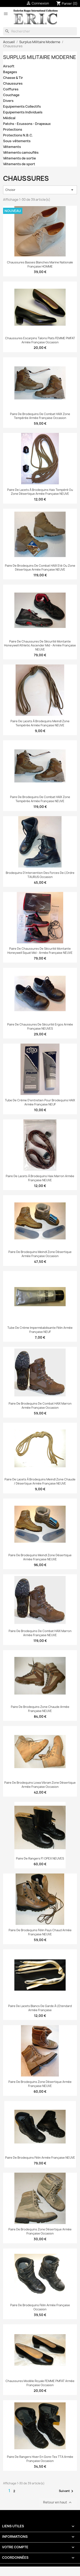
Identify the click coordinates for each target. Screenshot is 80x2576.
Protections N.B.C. (18, 135)
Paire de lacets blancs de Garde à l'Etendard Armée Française (40, 2008)
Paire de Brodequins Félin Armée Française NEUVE (40, 2158)
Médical (9, 118)
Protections (12, 129)
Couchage (11, 95)
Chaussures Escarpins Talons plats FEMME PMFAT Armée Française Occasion (40, 340)
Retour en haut (58, 2502)
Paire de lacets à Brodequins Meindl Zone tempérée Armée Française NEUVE (40, 723)
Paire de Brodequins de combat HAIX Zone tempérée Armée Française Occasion (40, 416)
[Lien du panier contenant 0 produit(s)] (67, 3)
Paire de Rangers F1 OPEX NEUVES (40, 1858)
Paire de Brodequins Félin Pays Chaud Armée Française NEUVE (40, 1932)
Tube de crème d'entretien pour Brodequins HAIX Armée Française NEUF (40, 1102)
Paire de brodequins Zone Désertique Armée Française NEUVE (40, 2084)
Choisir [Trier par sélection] (40, 189)
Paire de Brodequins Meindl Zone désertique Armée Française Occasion (40, 1254)
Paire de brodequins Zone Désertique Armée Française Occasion (40, 2231)
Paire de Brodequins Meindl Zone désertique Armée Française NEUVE (40, 1557)
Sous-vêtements (17, 141)
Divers (8, 101)
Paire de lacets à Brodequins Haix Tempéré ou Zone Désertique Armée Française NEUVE (40, 492)
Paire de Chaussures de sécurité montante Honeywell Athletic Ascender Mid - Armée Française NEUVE (40, 645)
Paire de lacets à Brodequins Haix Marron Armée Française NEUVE (40, 1178)
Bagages (10, 72)
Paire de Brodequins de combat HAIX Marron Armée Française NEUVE (40, 1633)
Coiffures (10, 89)
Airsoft (8, 66)
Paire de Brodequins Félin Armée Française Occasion (40, 2307)
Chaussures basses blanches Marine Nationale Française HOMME (40, 264)
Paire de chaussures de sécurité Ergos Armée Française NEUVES (40, 1026)
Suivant (67, 2491)
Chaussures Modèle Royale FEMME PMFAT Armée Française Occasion (40, 2383)
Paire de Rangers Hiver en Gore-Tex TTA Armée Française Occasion (40, 2459)
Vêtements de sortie (19, 158)
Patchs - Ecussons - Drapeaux (27, 124)
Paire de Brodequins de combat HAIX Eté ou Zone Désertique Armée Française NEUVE (40, 568)
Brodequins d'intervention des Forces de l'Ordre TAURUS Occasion (40, 875)
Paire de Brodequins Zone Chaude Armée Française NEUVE (40, 1709)
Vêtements (12, 147)
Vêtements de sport (19, 164)
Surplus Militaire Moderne (39, 57)
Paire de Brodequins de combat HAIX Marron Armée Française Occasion (40, 1406)
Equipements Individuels (22, 112)
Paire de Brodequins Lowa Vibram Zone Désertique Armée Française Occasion (40, 1785)
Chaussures (13, 83)
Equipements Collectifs (22, 106)
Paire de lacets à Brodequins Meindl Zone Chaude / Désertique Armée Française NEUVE (40, 1481)
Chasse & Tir (13, 78)
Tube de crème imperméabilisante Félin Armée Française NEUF (40, 1330)
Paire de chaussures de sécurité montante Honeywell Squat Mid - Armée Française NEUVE (40, 951)
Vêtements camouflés (21, 152)
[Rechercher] (40, 31)
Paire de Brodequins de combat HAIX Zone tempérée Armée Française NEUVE (40, 799)
